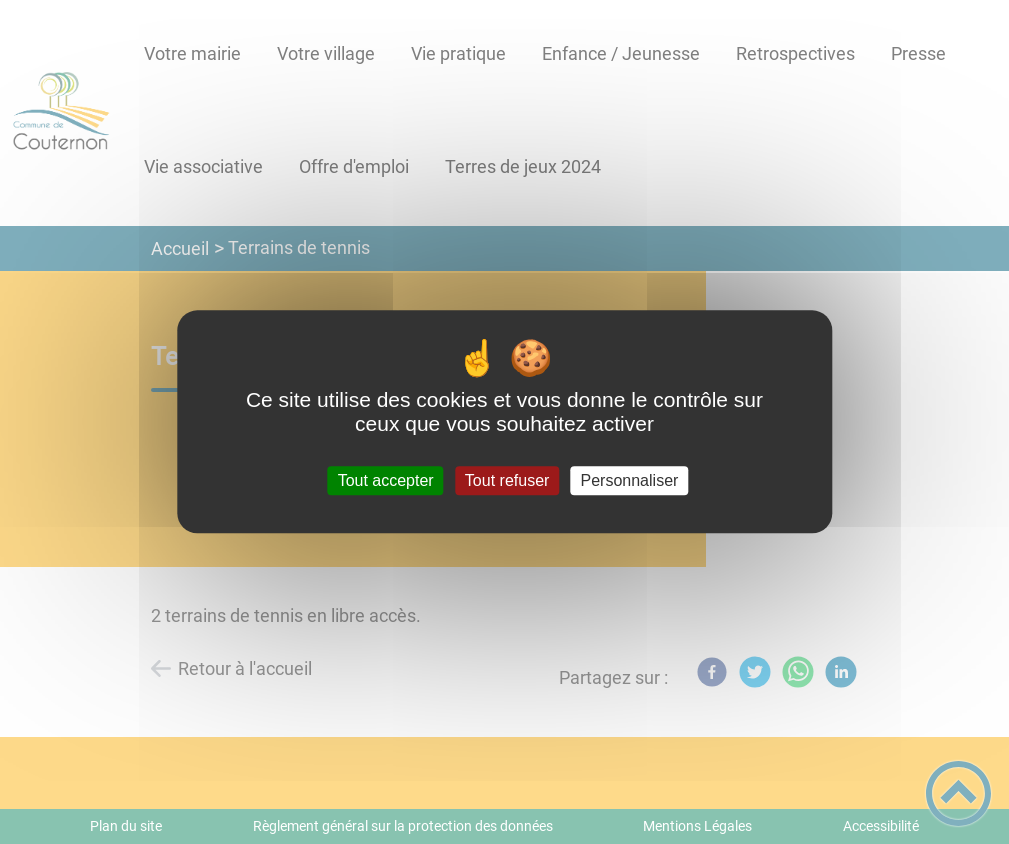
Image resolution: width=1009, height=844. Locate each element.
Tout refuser (507, 480)
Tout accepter (386, 480)
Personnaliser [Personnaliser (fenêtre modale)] (630, 480)
